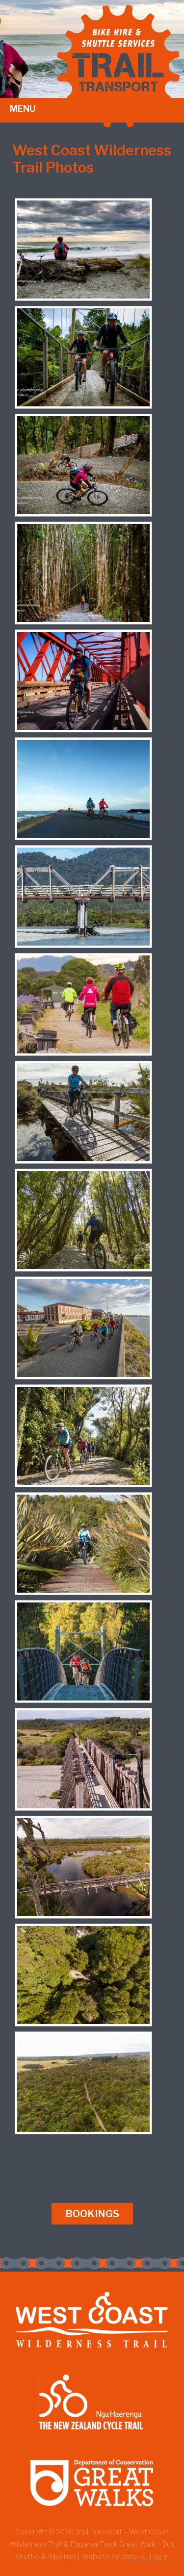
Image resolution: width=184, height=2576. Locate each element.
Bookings (92, 2214)
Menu (23, 108)
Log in (159, 2556)
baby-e (133, 2556)
